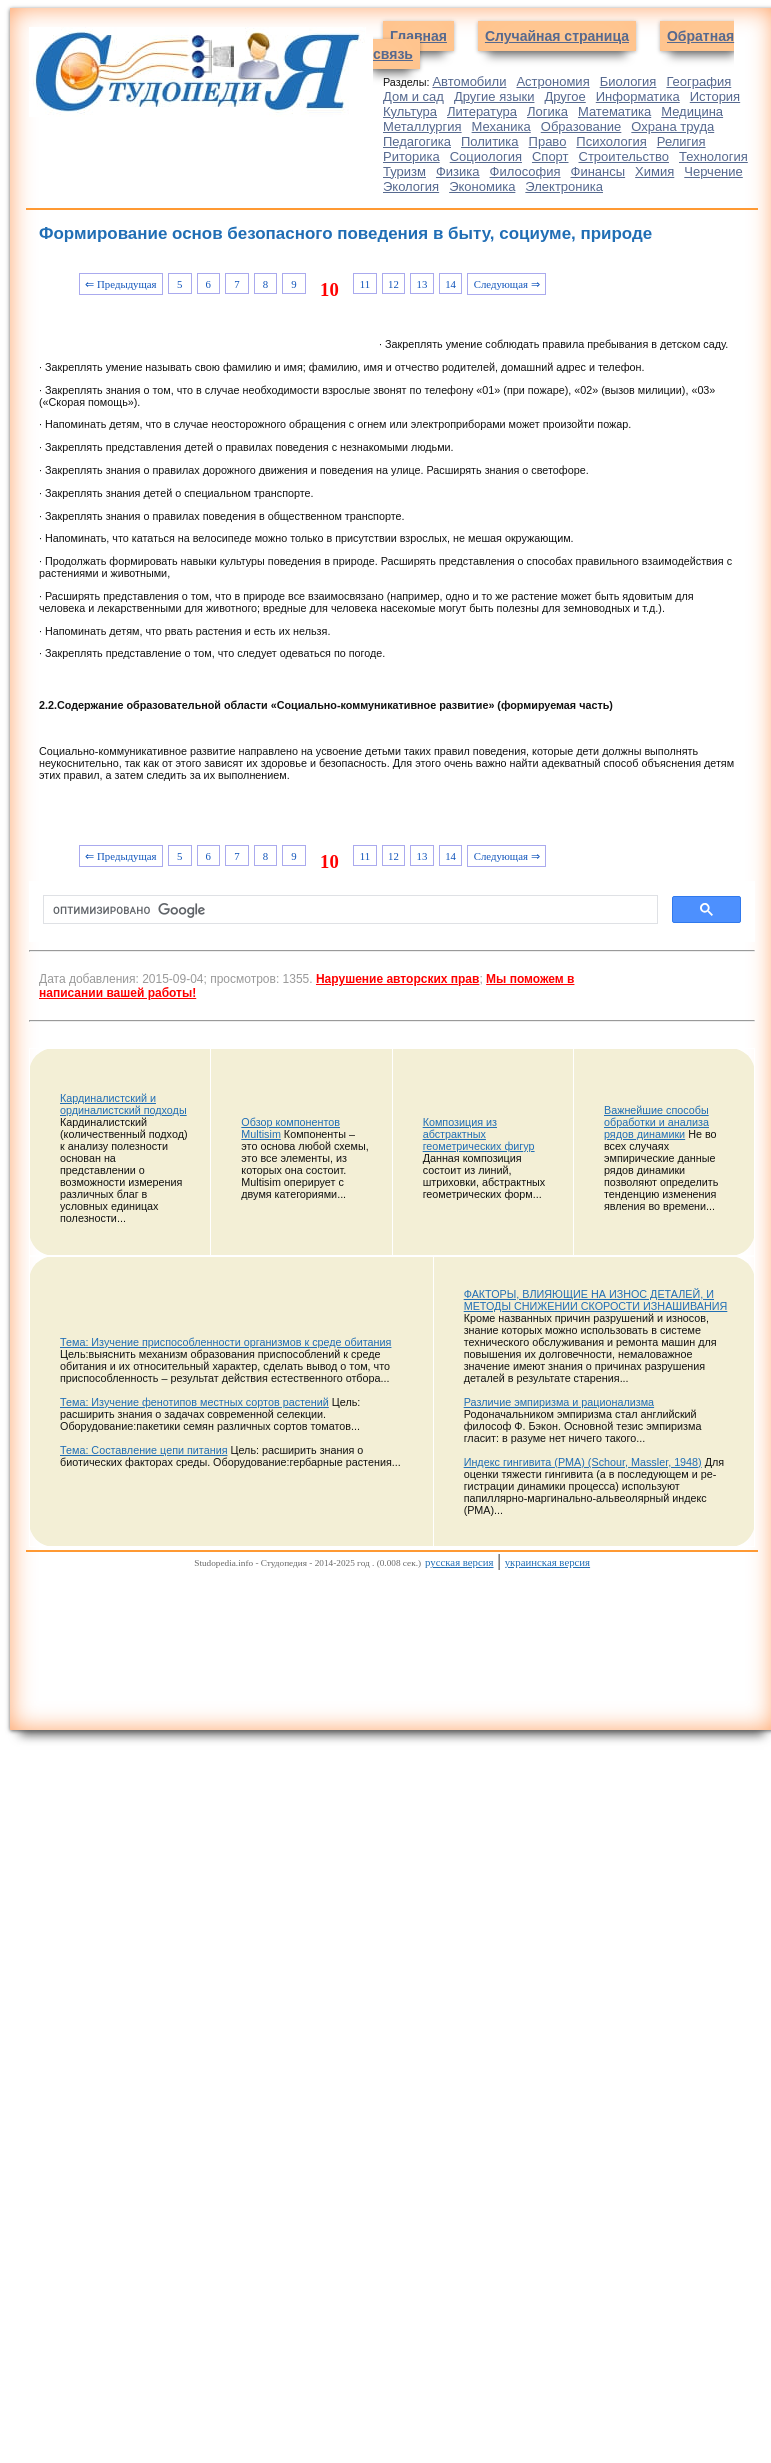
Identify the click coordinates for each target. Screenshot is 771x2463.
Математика (614, 111)
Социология (486, 156)
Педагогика (417, 141)
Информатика (638, 96)
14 (450, 284)
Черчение (713, 171)
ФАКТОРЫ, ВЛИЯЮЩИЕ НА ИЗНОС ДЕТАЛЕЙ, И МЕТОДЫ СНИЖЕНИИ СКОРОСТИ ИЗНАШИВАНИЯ (596, 1300)
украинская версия (547, 1562)
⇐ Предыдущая (120, 284)
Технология (713, 156)
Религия (681, 141)
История (715, 96)
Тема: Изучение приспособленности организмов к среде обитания (225, 1342)
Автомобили (469, 81)
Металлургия (422, 126)
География (698, 81)
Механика (501, 126)
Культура (410, 111)
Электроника (564, 186)
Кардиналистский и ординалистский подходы (123, 1104)
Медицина (692, 111)
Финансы (598, 171)
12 (393, 284)
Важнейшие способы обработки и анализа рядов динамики (656, 1122)
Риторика (411, 156)
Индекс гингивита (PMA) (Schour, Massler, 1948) (583, 1462)
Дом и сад (413, 96)
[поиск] (348, 910)
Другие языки (494, 96)
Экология (411, 186)
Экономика (482, 186)
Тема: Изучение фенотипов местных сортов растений (194, 1402)
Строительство (624, 156)
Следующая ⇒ (507, 284)
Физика (458, 171)
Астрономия (552, 81)
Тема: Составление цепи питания (144, 1450)
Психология (611, 141)
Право (548, 141)
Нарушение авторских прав (397, 979)
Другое (564, 96)
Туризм (404, 171)
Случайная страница (557, 36)
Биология (628, 81)
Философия (525, 171)
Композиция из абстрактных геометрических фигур (479, 1134)
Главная (418, 36)
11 (365, 284)
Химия (654, 171)
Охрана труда (672, 126)
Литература (482, 111)
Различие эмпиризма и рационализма (559, 1402)
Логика (547, 111)
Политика (490, 141)
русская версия (459, 1562)
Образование (581, 126)
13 (422, 284)
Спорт (550, 156)
